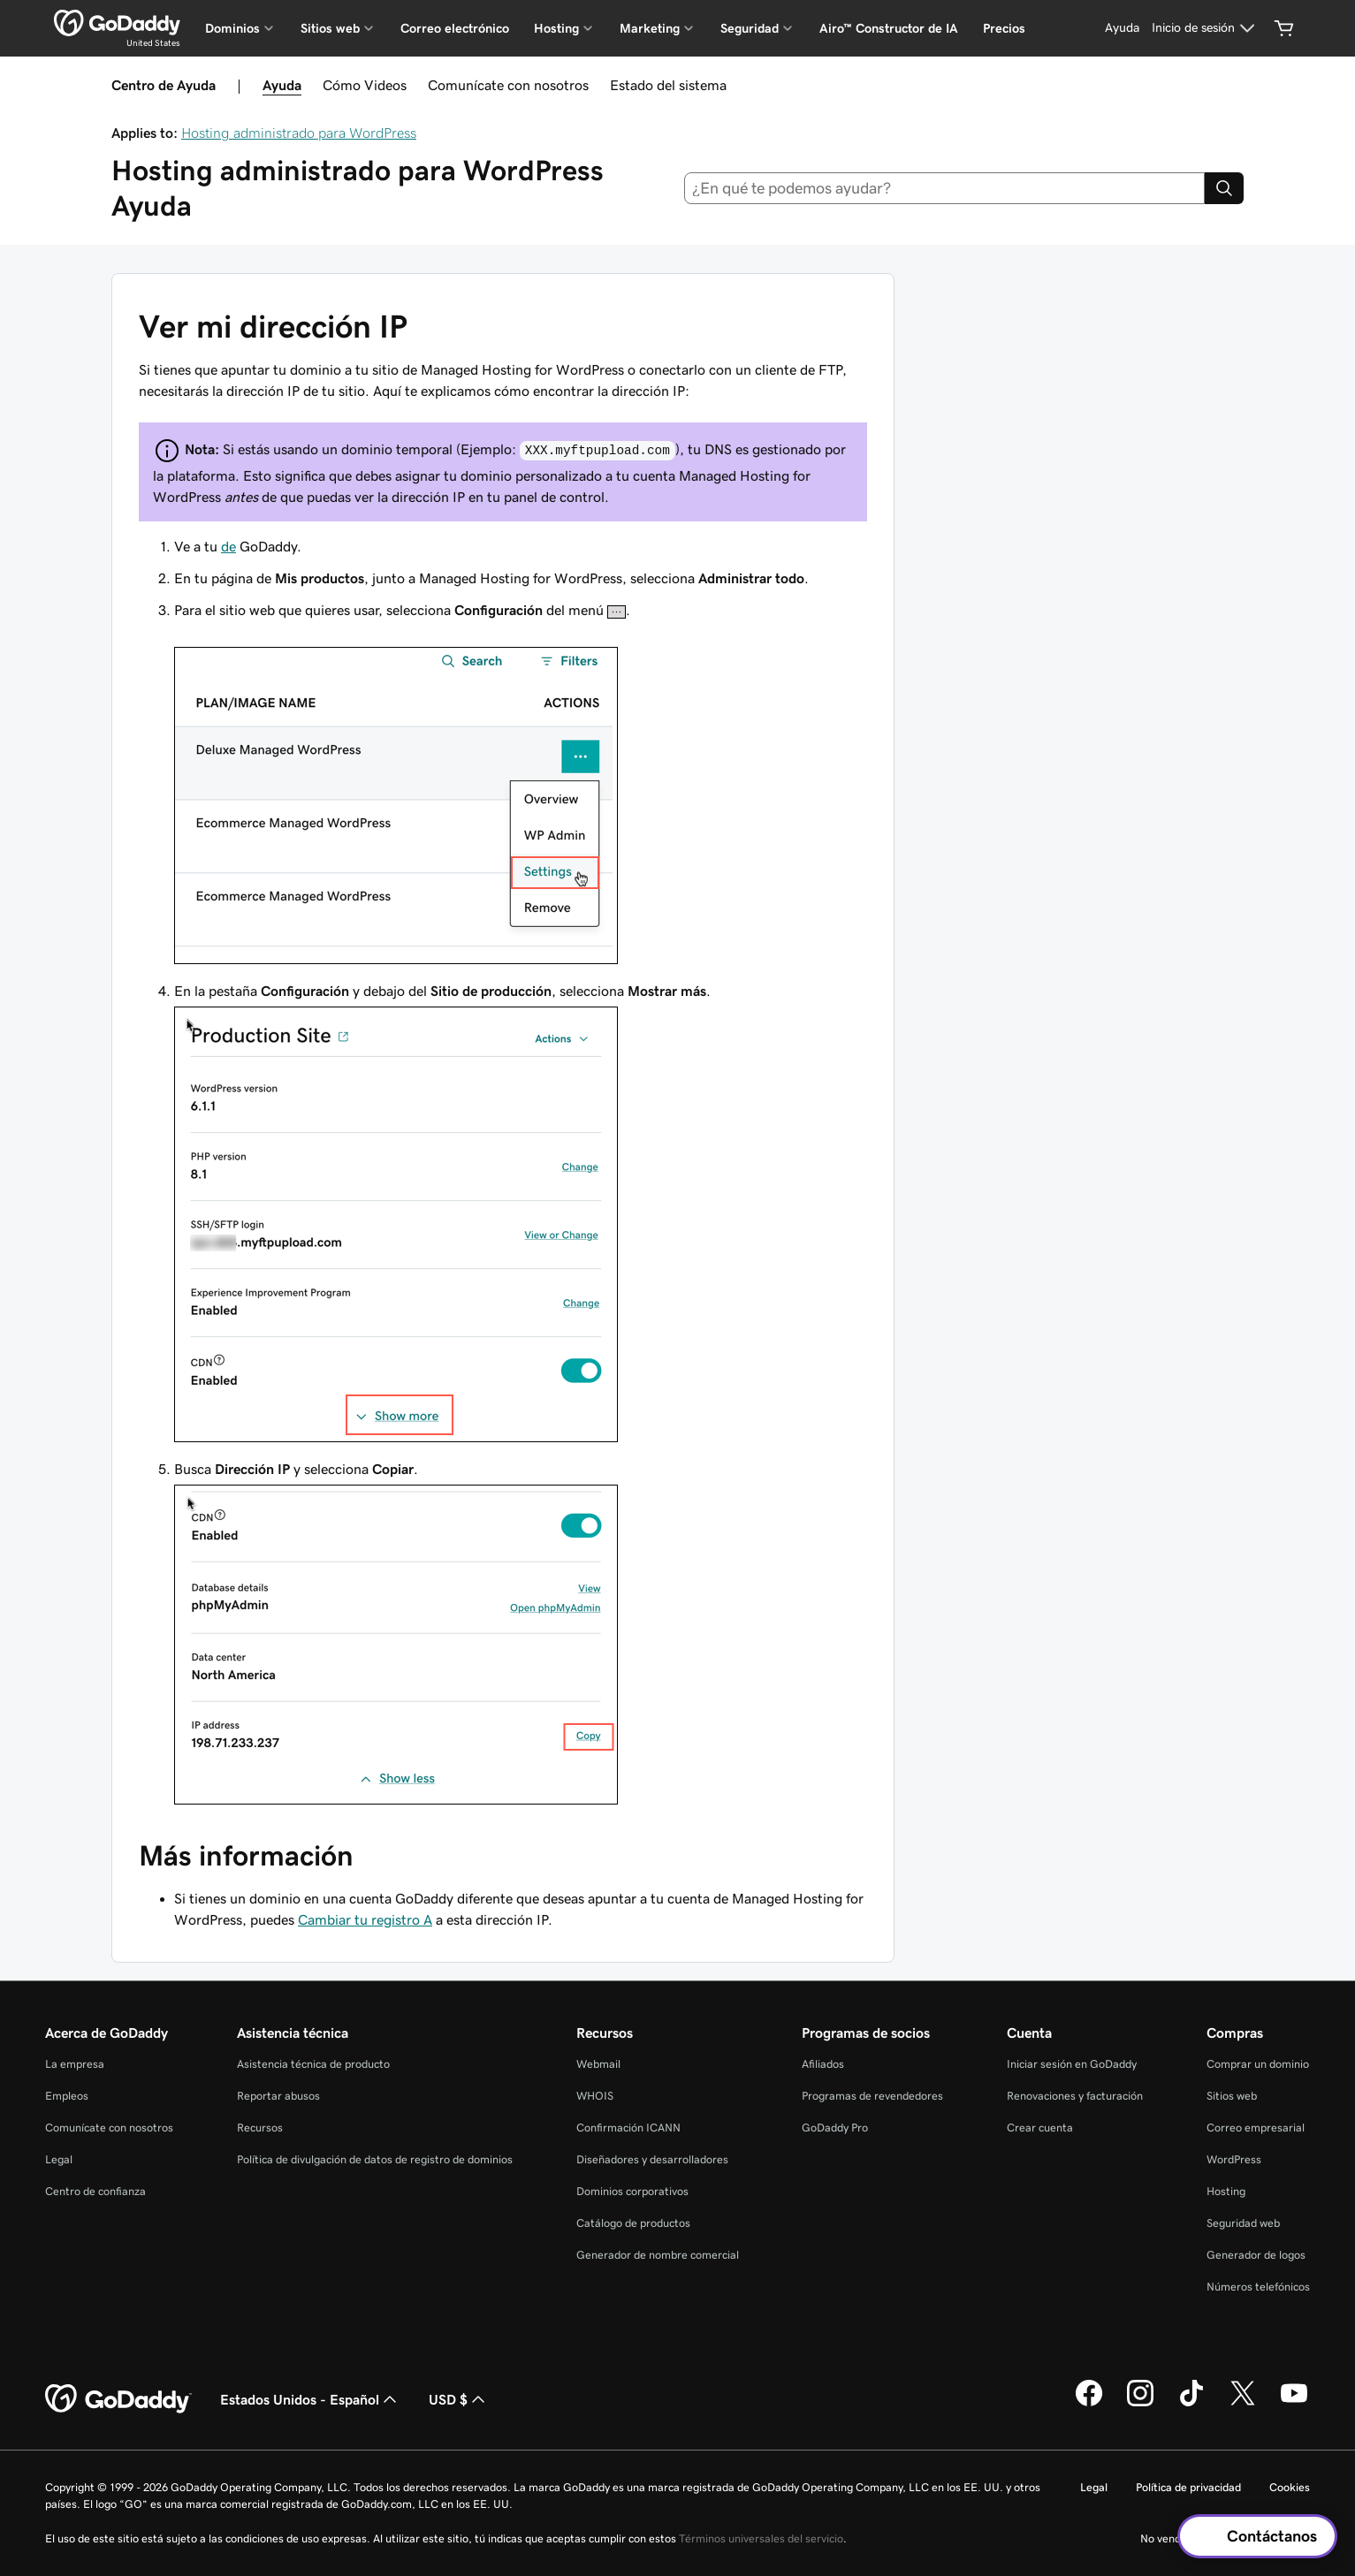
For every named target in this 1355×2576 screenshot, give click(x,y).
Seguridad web (1243, 2223)
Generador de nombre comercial (657, 2255)
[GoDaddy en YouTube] (1294, 2404)
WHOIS (594, 2095)
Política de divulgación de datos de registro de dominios (375, 2159)
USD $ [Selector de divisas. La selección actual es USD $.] (459, 2399)
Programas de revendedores (872, 2095)
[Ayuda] (1122, 28)
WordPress (1234, 2159)
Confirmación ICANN (628, 2127)
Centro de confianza (95, 2191)
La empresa (74, 2064)
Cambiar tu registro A (365, 1919)
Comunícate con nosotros (508, 85)
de (228, 546)
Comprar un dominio (1258, 2064)
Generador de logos (1256, 2255)
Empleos (66, 2095)
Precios (1004, 28)
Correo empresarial (1256, 2127)
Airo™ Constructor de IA (888, 28)
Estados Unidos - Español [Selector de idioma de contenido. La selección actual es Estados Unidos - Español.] (310, 2399)
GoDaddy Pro (835, 2127)
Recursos (260, 2127)
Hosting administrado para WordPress (298, 132)
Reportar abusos (278, 2095)
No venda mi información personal (1225, 2538)
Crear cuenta (1040, 2127)
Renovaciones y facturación (1075, 2095)
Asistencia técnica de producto (313, 2064)
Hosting (1226, 2191)
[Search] (1224, 188)
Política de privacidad (1188, 2487)
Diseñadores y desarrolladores (652, 2159)
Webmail (598, 2064)
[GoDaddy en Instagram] (1140, 2404)
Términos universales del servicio (761, 2538)
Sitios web (1232, 2095)
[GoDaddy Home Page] (118, 2399)
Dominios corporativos (632, 2191)
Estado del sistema (668, 85)
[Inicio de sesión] (1205, 28)
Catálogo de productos (633, 2223)
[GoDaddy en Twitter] (1243, 2404)
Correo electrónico (454, 28)
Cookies (1289, 2487)
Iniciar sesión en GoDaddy (1072, 2064)
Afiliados (823, 2064)
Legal (58, 2159)
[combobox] (944, 188)
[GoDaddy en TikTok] (1191, 2404)
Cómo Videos (365, 85)
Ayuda (282, 85)
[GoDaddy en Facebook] (1089, 2404)
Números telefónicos (1258, 2286)
